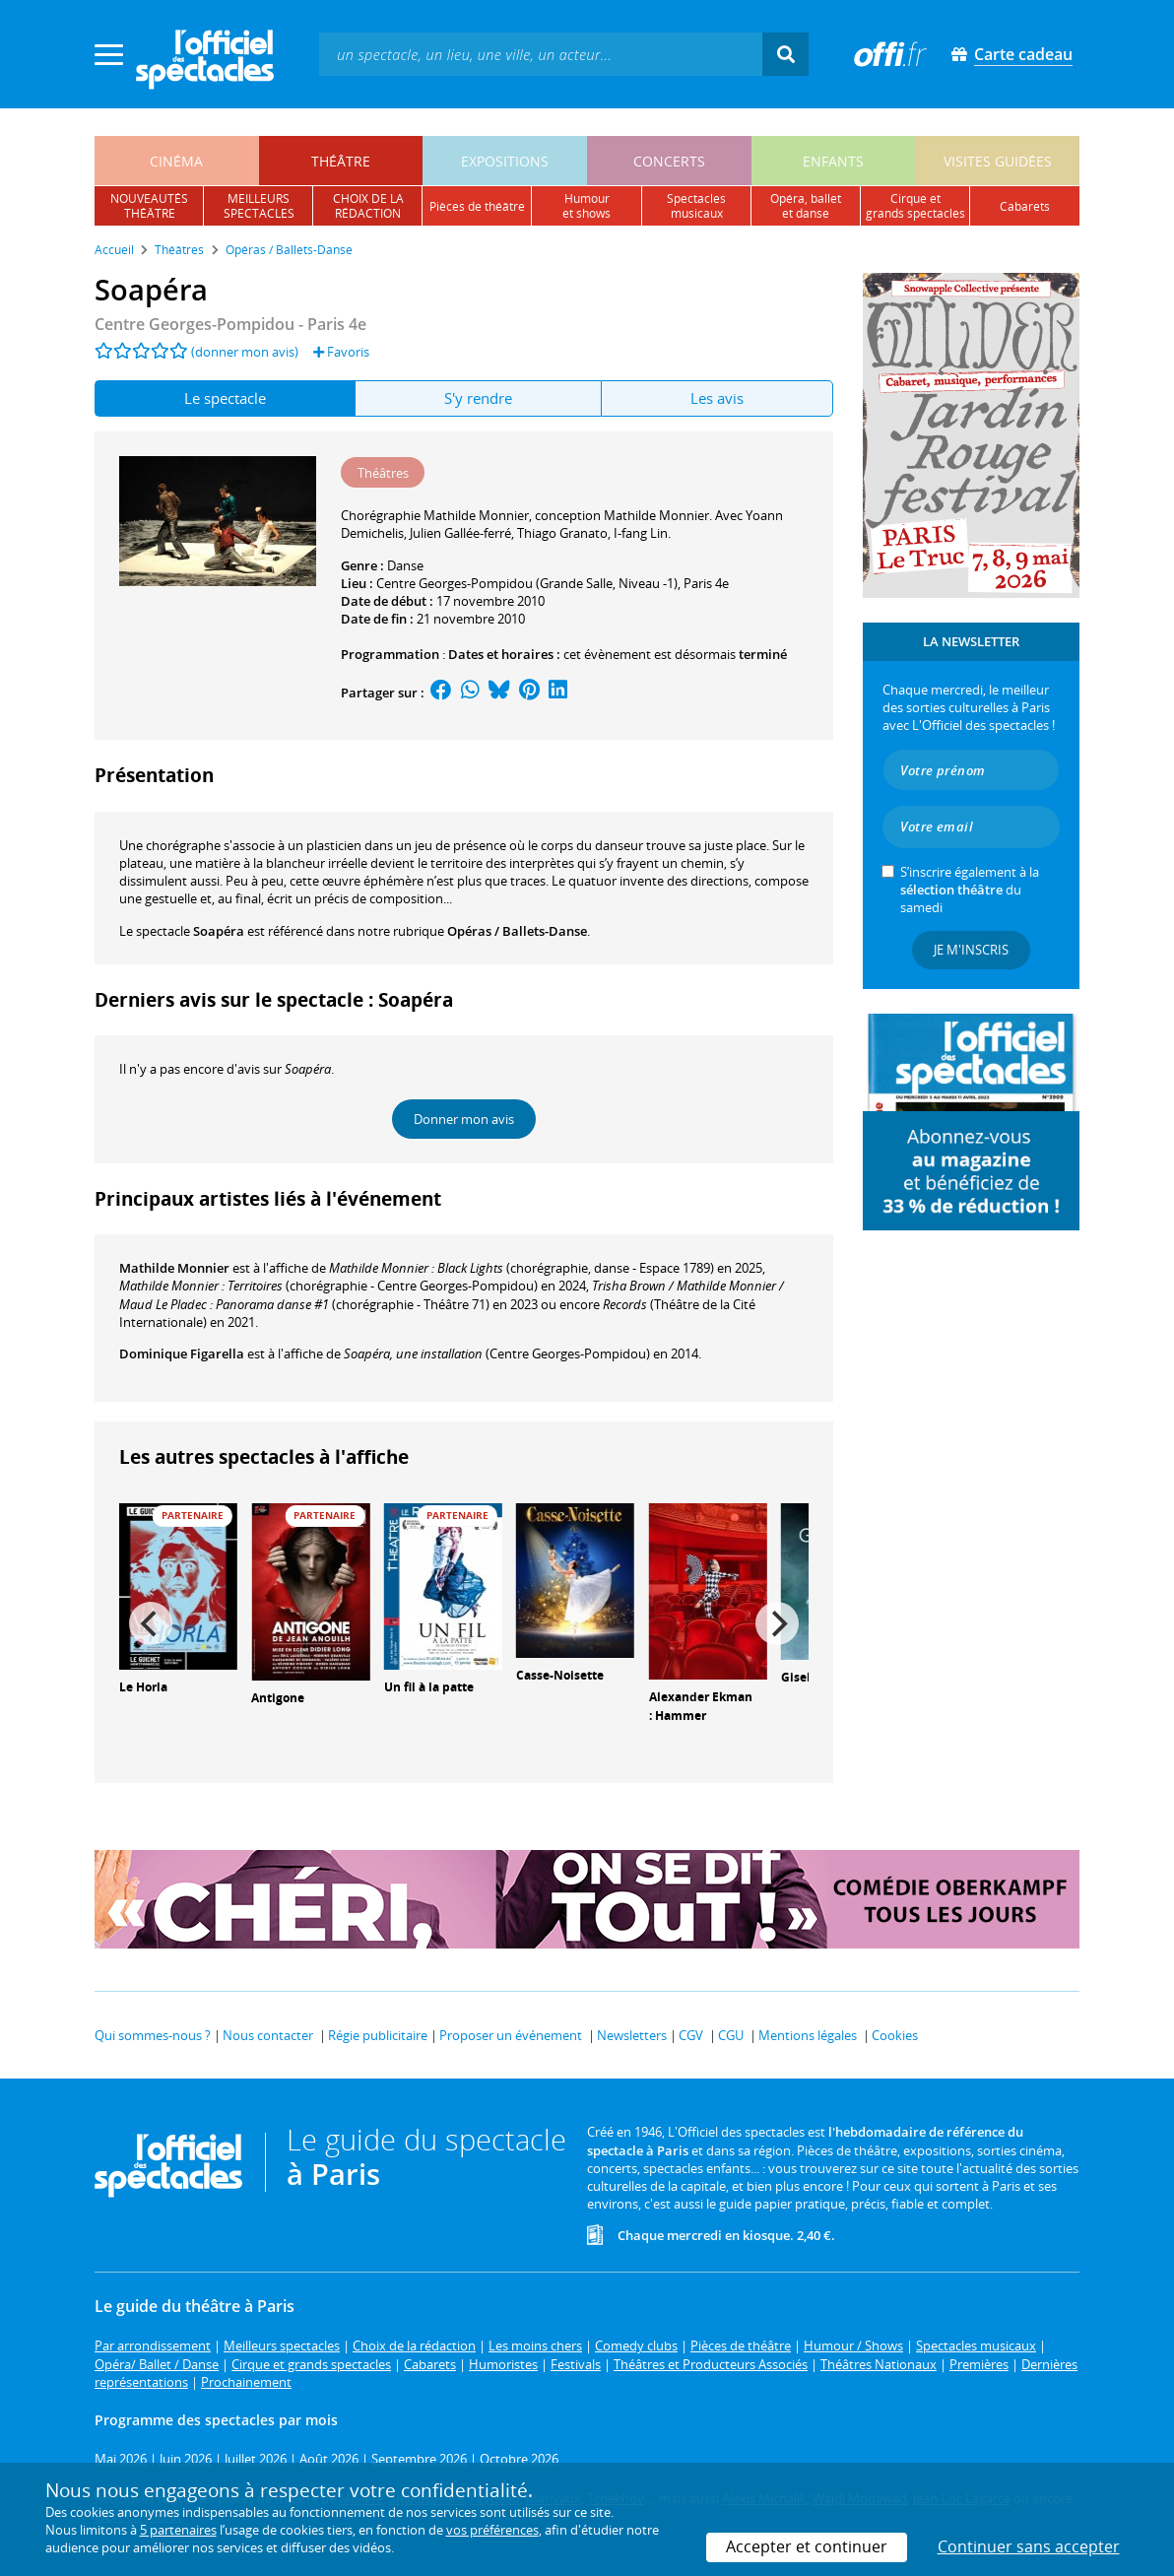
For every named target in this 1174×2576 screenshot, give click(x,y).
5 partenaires (178, 2530)
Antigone (277, 1697)
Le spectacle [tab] (225, 398)
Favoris (341, 352)
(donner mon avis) (244, 352)
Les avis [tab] (717, 398)
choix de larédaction (368, 206)
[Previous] (150, 1623)
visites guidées (998, 161)
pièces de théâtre (477, 206)
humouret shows (586, 206)
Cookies (895, 2035)
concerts (669, 161)
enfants (833, 161)
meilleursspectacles (259, 206)
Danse (405, 565)
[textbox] (540, 54)
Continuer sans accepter (1029, 2546)
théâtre (340, 161)
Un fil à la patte (429, 1687)
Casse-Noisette (560, 1675)
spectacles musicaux (696, 206)
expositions (505, 161)
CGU (731, 2035)
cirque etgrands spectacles (915, 206)
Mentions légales (807, 2035)
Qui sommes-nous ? (153, 2035)
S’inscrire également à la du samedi (969, 889)
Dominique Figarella (181, 1353)
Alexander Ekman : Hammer (700, 1706)
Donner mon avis (464, 1119)
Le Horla (143, 1687)
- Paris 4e (230, 324)
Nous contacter (268, 2035)
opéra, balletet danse (805, 206)
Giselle (801, 1677)
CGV (691, 2035)
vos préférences (492, 2530)
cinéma (176, 161)
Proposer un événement (510, 2035)
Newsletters (632, 2035)
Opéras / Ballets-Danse (517, 931)
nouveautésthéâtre (149, 206)
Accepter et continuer (806, 2546)
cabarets (1025, 206)
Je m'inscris (971, 949)
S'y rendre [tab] (478, 398)
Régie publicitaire (377, 2035)
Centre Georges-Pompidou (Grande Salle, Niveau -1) (527, 583)
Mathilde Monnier (174, 1268)
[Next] (777, 1623)
